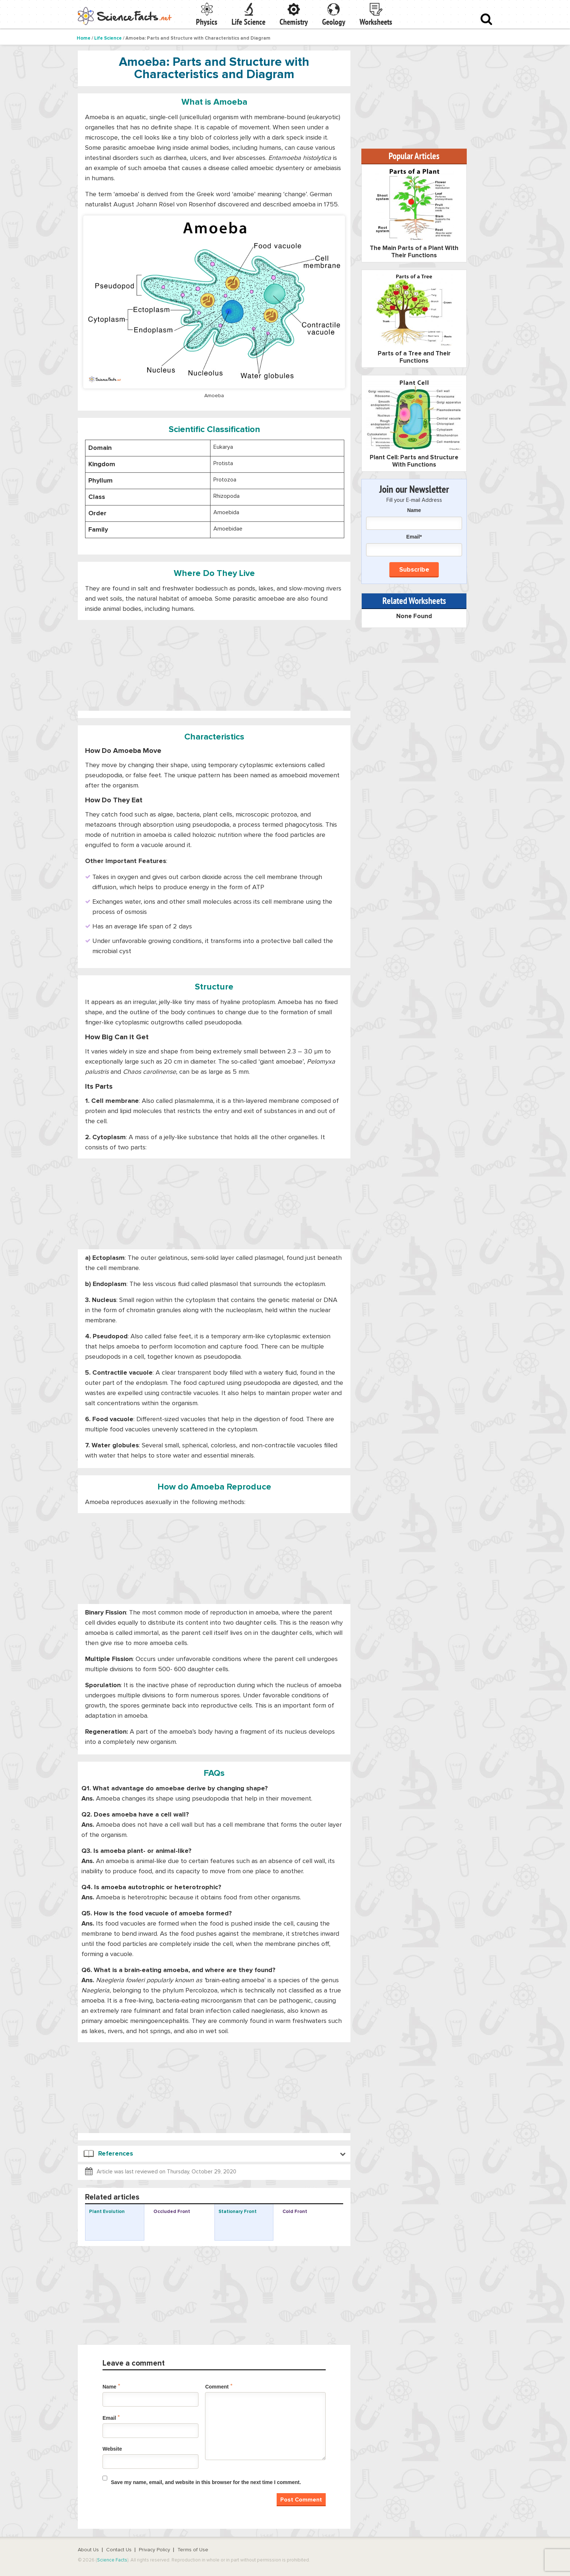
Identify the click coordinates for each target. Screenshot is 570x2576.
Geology (333, 22)
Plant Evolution (107, 2211)
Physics (206, 22)
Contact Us (119, 2549)
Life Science (248, 22)
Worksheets (376, 22)
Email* (414, 545)
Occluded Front (171, 2211)
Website (112, 2449)
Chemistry (294, 22)
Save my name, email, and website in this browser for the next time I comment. (206, 2482)
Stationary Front (237, 2211)
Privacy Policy (154, 2549)
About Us (88, 2549)
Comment (218, 2386)
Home (84, 38)
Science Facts (112, 2560)
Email (111, 2417)
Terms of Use (192, 2549)
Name (111, 2386)
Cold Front (294, 2211)
